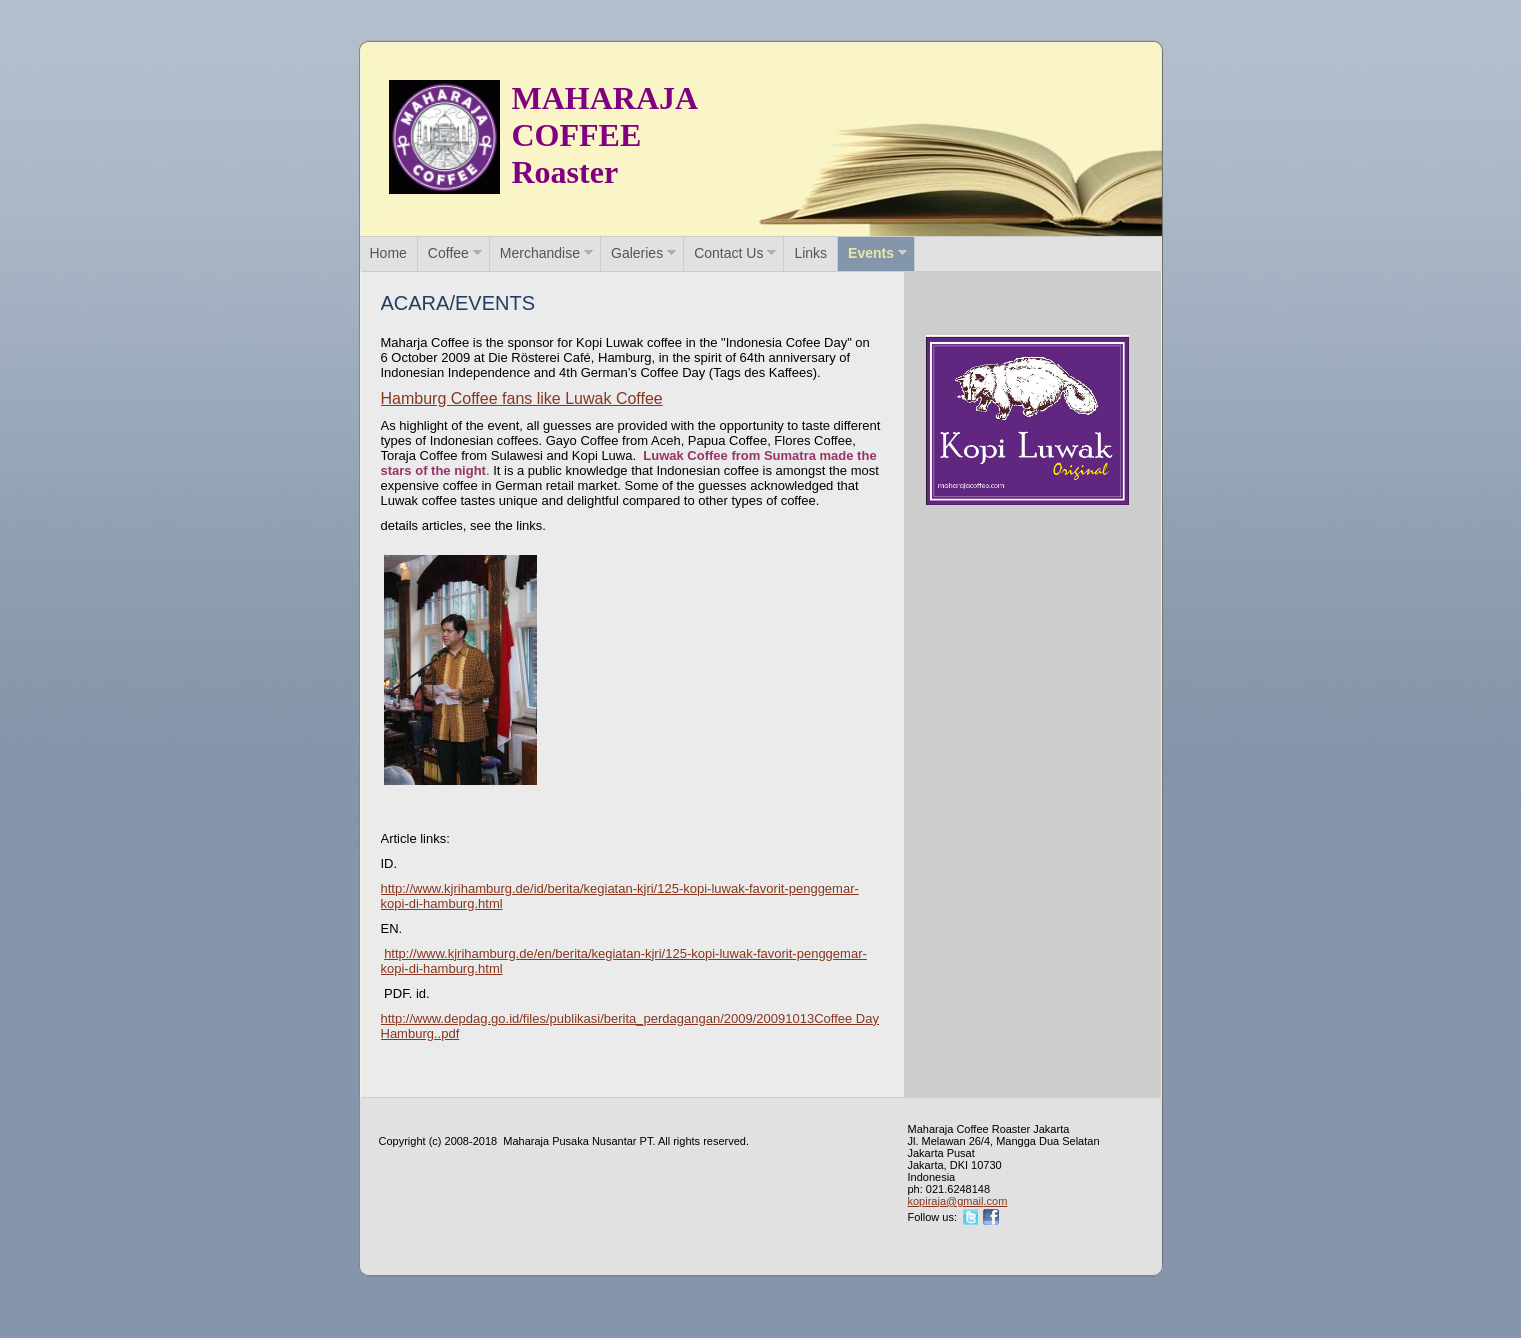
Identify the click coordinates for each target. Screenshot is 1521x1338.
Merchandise (540, 253)
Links (810, 253)
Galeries (637, 253)
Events (871, 253)
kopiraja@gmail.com (958, 1201)
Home (388, 253)
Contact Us (728, 253)
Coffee (448, 253)
